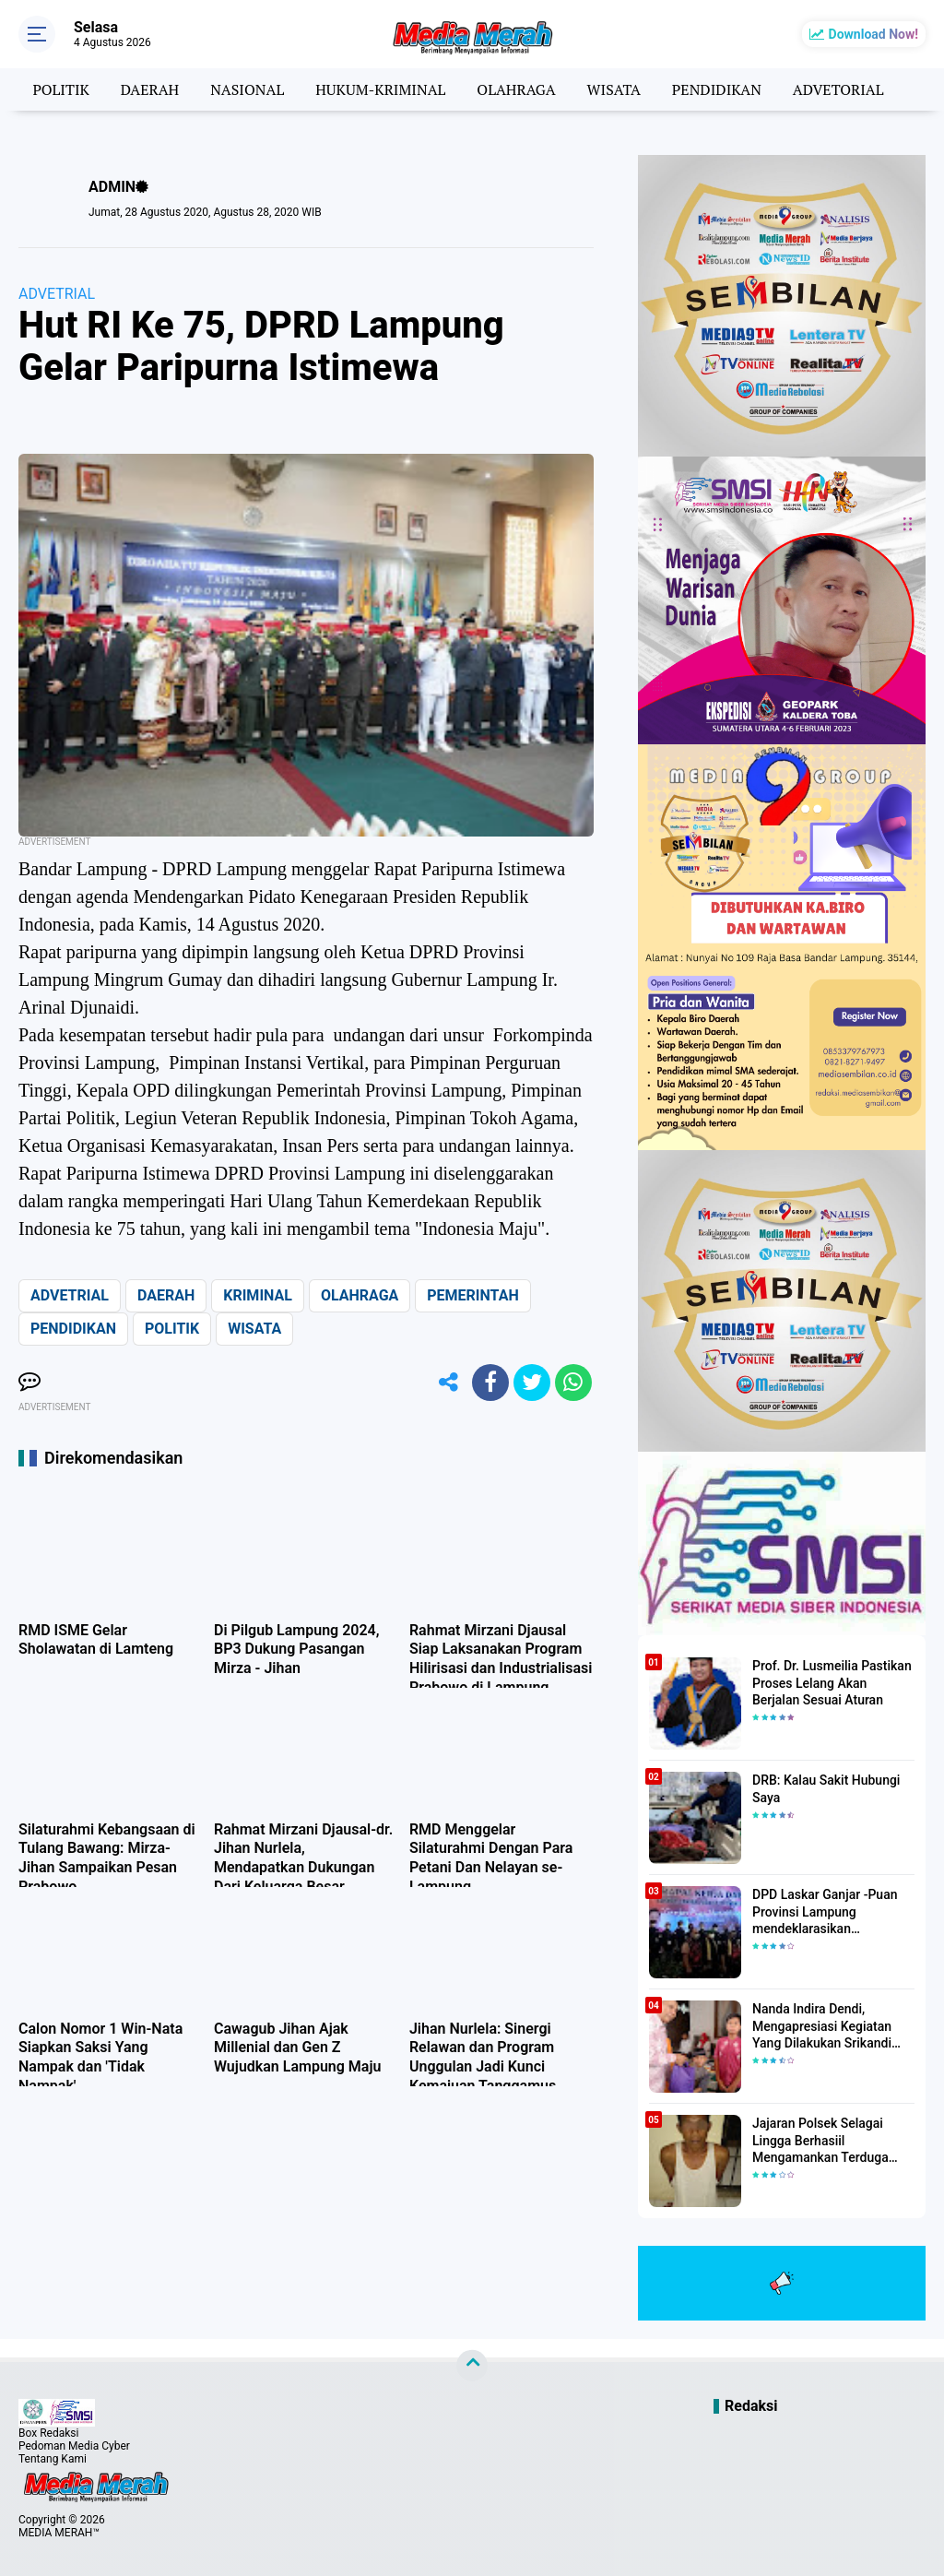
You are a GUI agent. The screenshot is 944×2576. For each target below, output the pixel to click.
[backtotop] (472, 2365)
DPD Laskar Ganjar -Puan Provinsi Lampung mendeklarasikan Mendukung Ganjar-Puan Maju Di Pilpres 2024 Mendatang (824, 1912)
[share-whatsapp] (573, 1382)
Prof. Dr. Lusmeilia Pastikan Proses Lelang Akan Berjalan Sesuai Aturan (832, 1682)
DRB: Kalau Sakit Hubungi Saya (826, 1788)
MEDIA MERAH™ (59, 2532)
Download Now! (873, 34)
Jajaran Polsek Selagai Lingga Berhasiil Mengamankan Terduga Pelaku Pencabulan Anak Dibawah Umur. (823, 2141)
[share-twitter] (531, 1382)
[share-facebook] (490, 1382)
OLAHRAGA (516, 89)
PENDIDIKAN (716, 89)
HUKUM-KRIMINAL (380, 89)
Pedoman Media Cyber (74, 2445)
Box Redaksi (48, 2433)
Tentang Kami (52, 2458)
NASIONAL (247, 89)
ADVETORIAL (838, 89)
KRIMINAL (257, 1295)
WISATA (614, 89)
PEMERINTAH (472, 1295)
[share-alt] (449, 1382)
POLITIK (60, 89)
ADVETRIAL (56, 294)
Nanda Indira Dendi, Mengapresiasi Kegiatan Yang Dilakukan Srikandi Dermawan (821, 2026)
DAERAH (150, 89)
